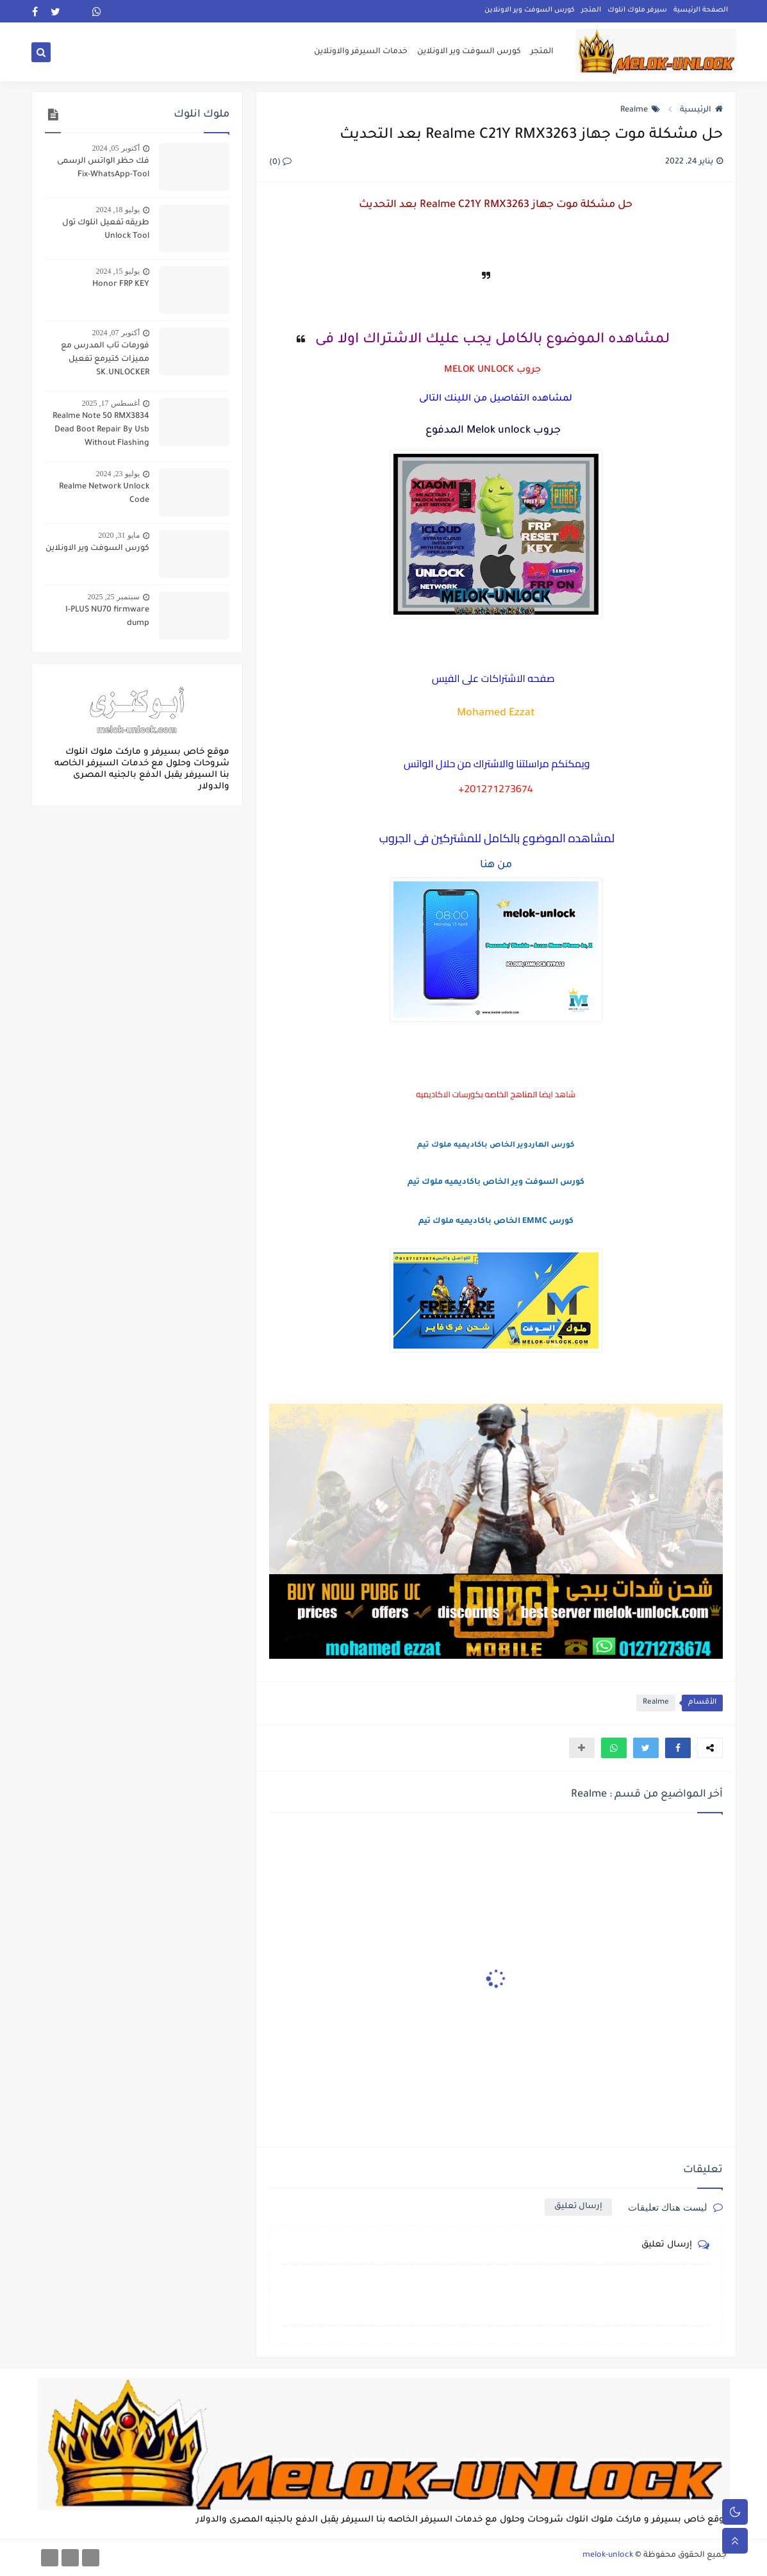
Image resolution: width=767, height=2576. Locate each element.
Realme (640, 110)
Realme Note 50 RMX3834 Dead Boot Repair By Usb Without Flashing (101, 430)
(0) (280, 162)
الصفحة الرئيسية (700, 10)
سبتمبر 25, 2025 (114, 596)
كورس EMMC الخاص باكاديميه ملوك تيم (495, 1221)
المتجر (591, 10)
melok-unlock (607, 2555)
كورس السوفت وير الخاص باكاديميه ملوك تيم (496, 1182)
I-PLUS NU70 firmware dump (107, 617)
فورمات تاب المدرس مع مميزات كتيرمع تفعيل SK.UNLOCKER (105, 360)
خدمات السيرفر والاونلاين (361, 52)
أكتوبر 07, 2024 (116, 332)
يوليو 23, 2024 (118, 473)
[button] (678, 1748)
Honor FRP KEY (120, 284)
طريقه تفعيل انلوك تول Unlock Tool (105, 230)
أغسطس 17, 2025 (111, 403)
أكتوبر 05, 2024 (116, 148)
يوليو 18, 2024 (118, 209)
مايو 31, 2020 (119, 535)
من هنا (496, 865)
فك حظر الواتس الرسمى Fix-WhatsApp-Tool (103, 168)
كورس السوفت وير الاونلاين (529, 10)
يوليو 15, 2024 (118, 271)
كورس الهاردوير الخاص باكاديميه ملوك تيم (495, 1146)
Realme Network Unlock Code (104, 494)
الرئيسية (701, 110)
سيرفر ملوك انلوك (637, 10)
